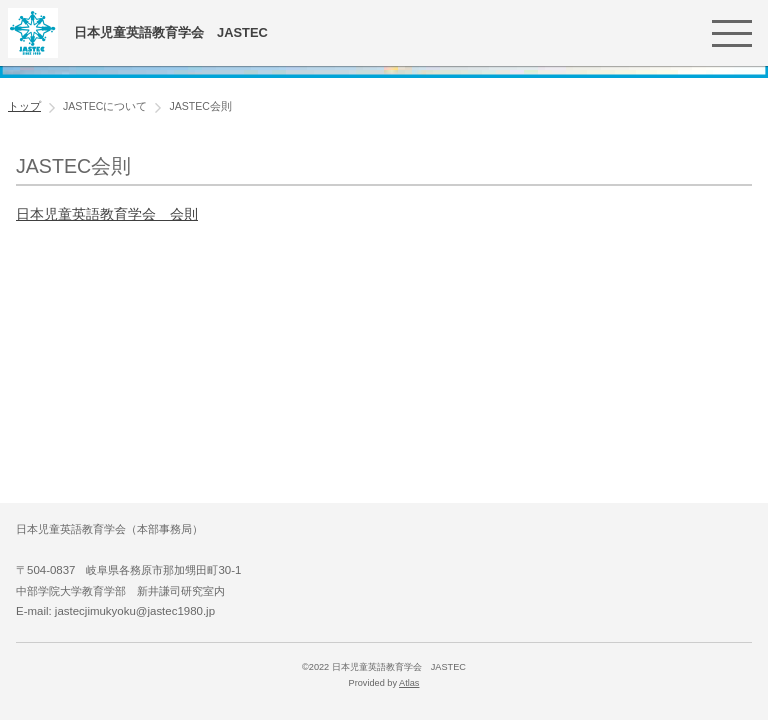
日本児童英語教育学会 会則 (107, 214)
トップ (24, 106)
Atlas (409, 683)
